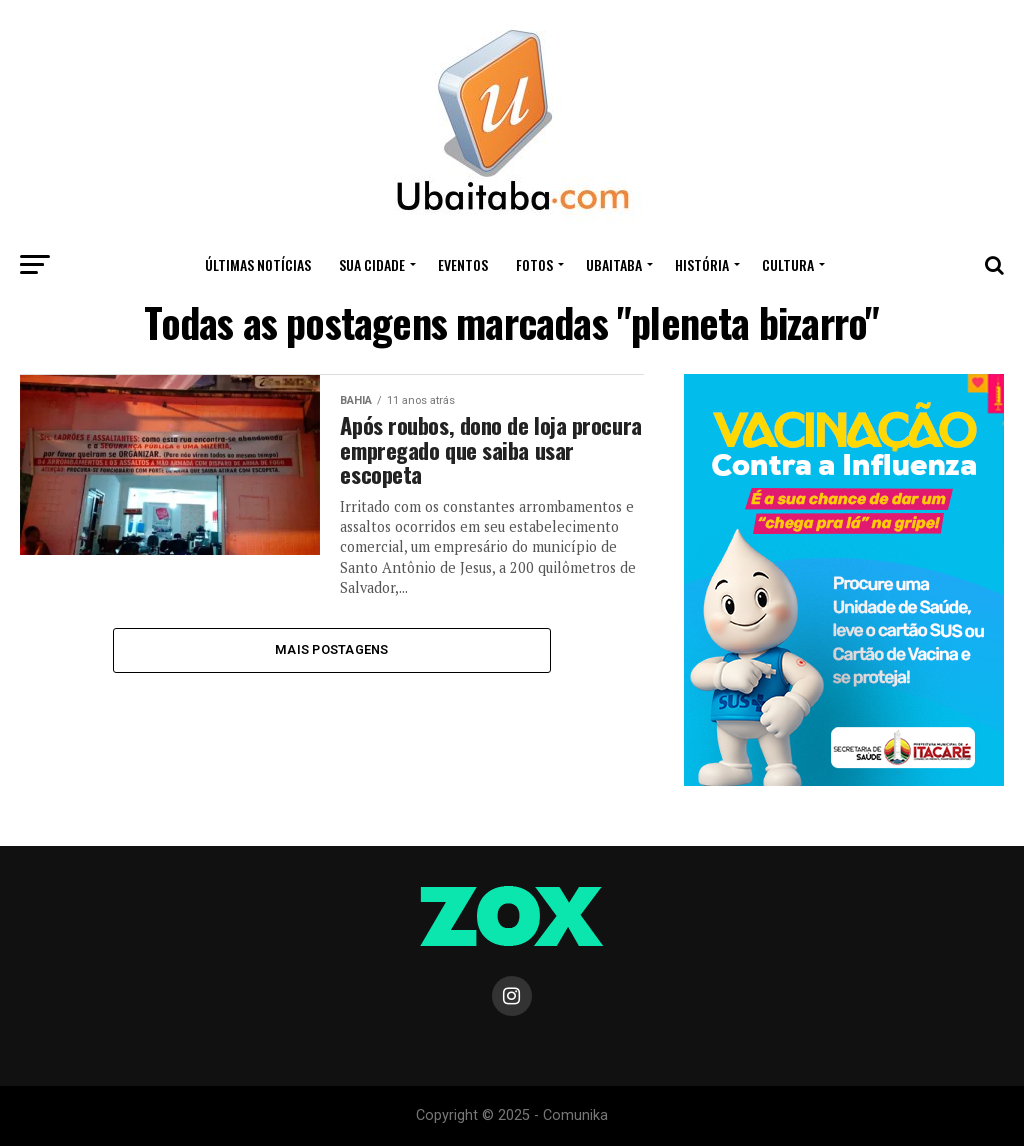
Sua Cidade (372, 264)
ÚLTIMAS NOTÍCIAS (258, 264)
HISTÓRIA (702, 264)
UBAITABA (614, 264)
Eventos (463, 264)
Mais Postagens (332, 649)
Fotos (534, 264)
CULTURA (788, 264)
